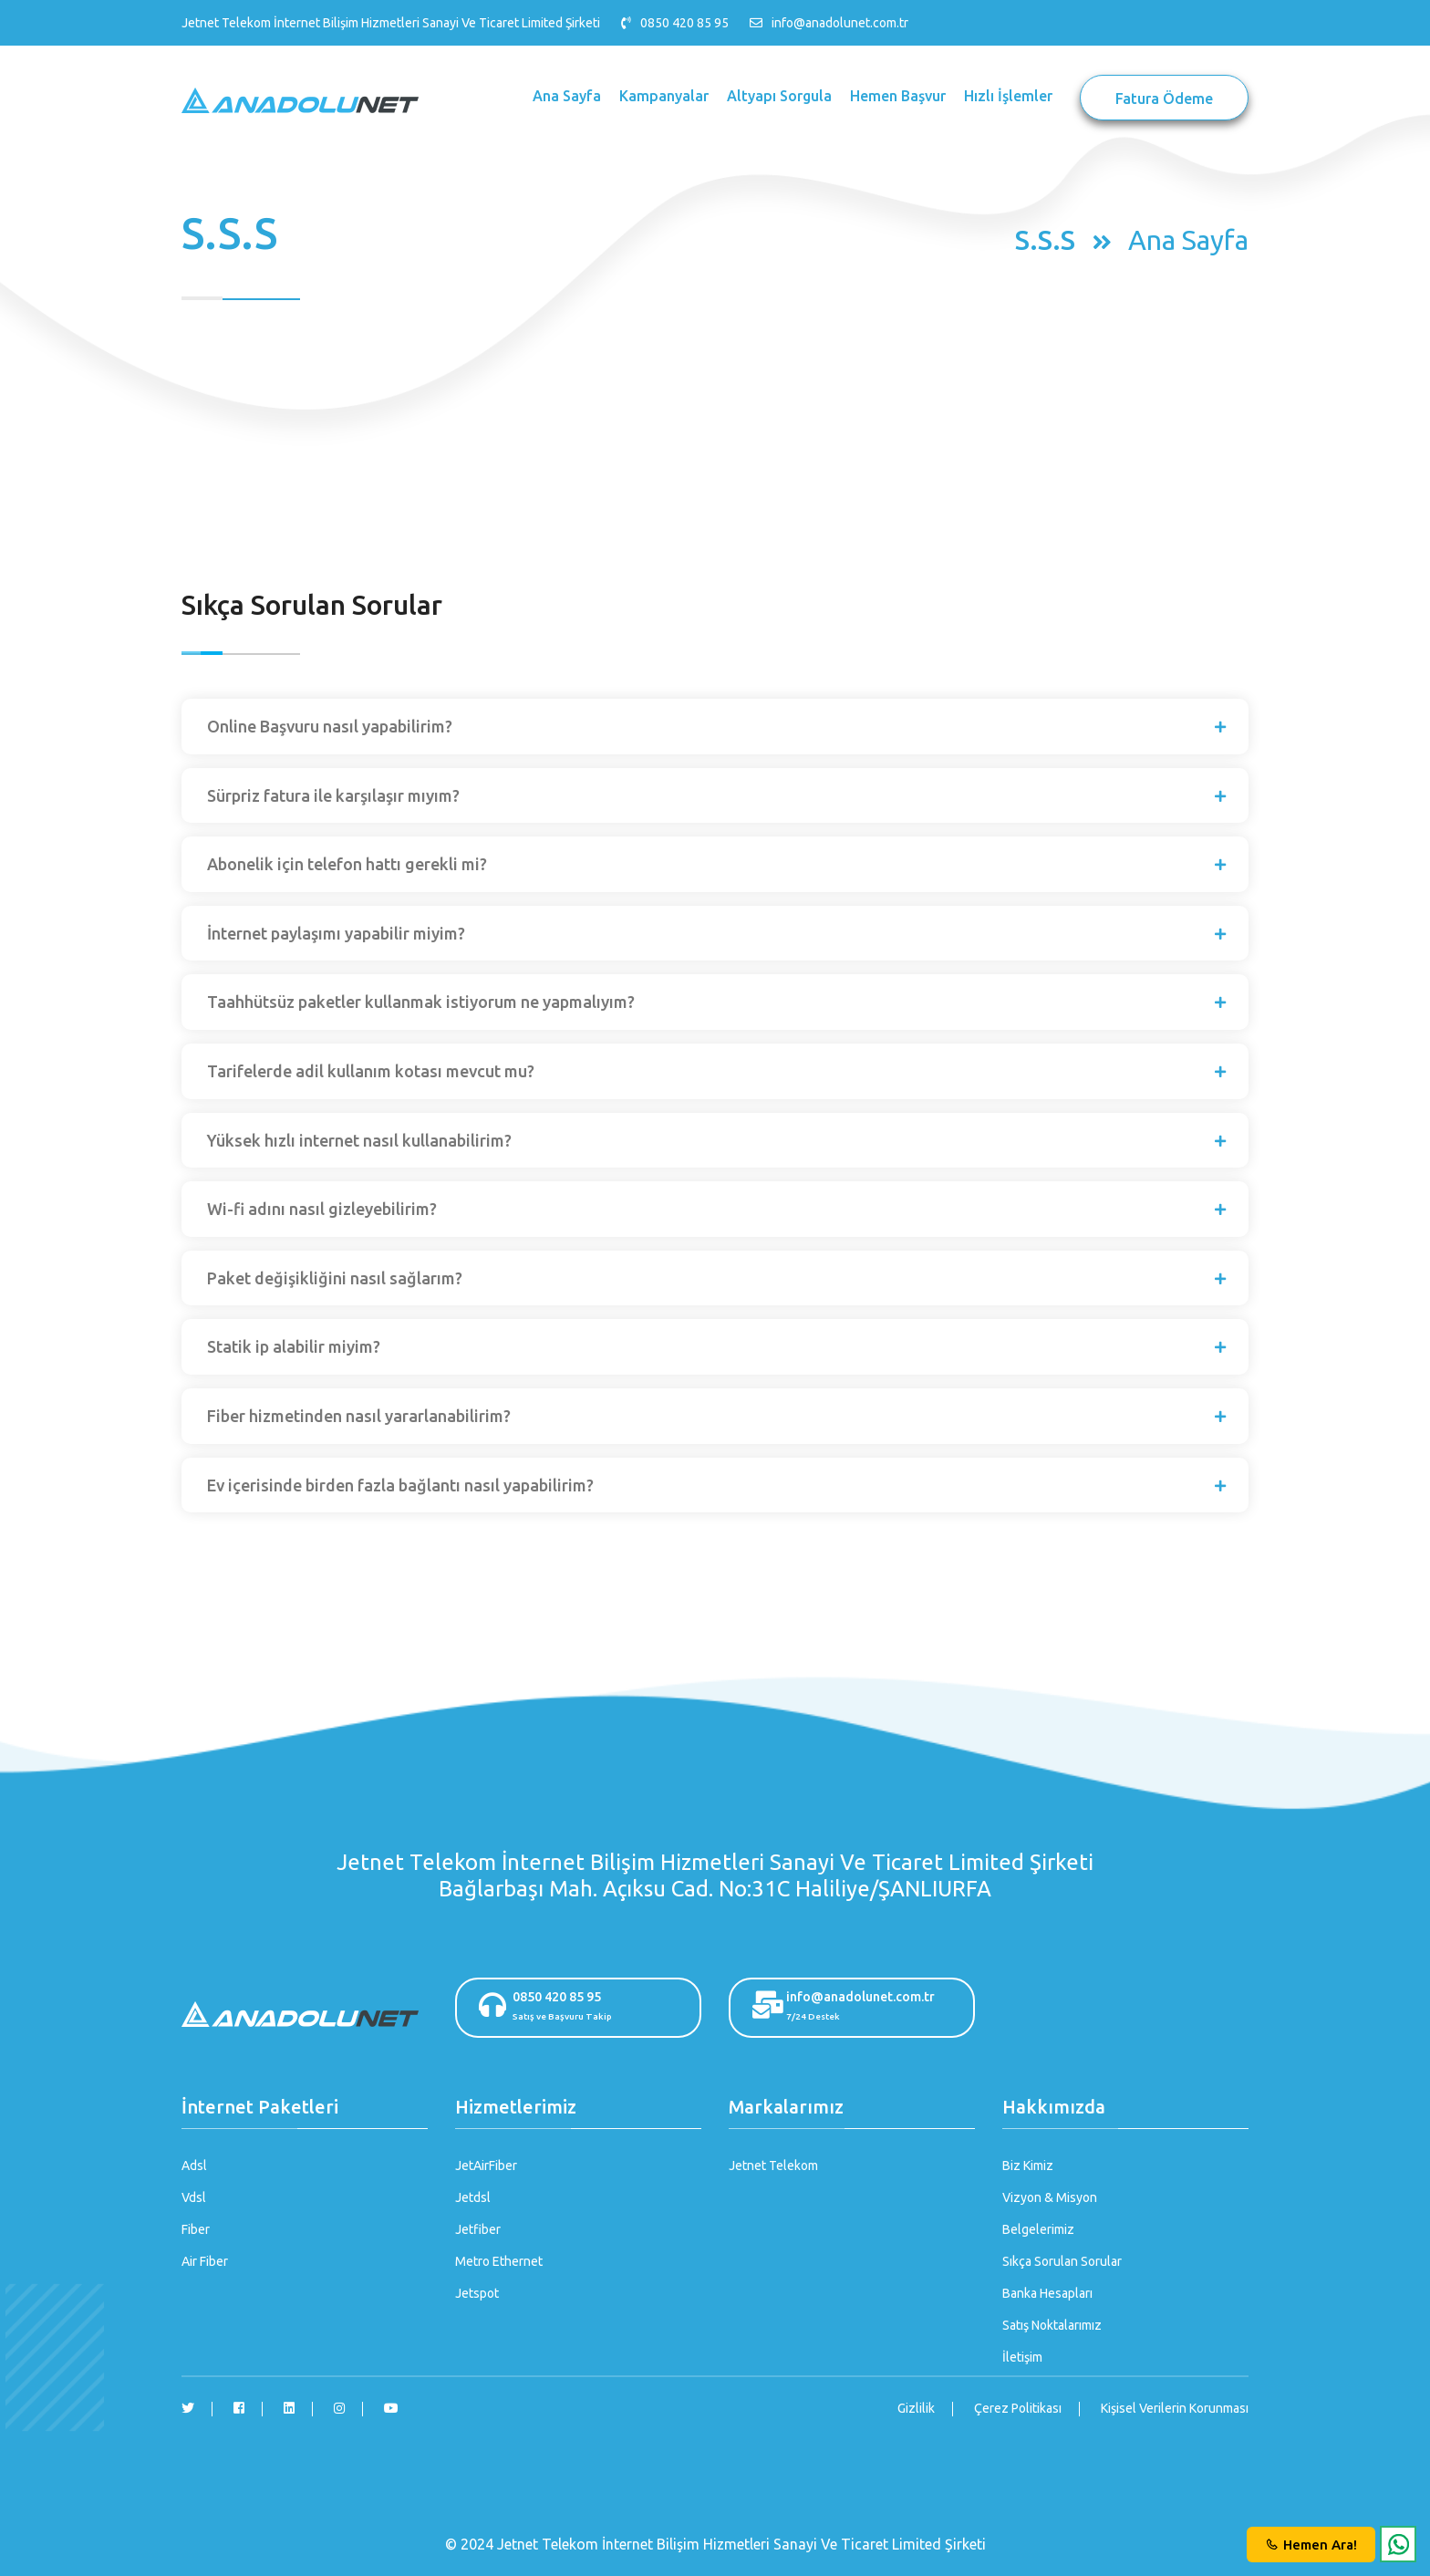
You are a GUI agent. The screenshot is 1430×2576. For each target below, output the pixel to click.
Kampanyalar (664, 96)
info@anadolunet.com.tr (840, 23)
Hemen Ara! (1311, 2544)
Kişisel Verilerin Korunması (1175, 2408)
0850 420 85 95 (579, 2008)
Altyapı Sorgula (779, 96)
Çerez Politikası (1018, 2408)
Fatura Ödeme (1164, 98)
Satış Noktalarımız (1052, 2325)
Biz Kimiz (1027, 2165)
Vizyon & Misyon (1049, 2197)
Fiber (195, 2229)
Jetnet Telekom (773, 2165)
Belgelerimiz (1038, 2229)
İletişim (1022, 2357)
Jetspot (477, 2293)
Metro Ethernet (499, 2261)
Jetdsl (473, 2197)
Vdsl (193, 2197)
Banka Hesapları (1047, 2293)
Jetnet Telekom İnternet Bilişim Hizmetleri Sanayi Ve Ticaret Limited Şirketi (390, 23)
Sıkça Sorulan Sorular (1062, 2261)
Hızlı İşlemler (1008, 96)
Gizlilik (916, 2408)
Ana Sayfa (567, 96)
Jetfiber (478, 2229)
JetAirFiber (486, 2165)
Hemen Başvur (898, 96)
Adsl (194, 2165)
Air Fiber (204, 2261)
